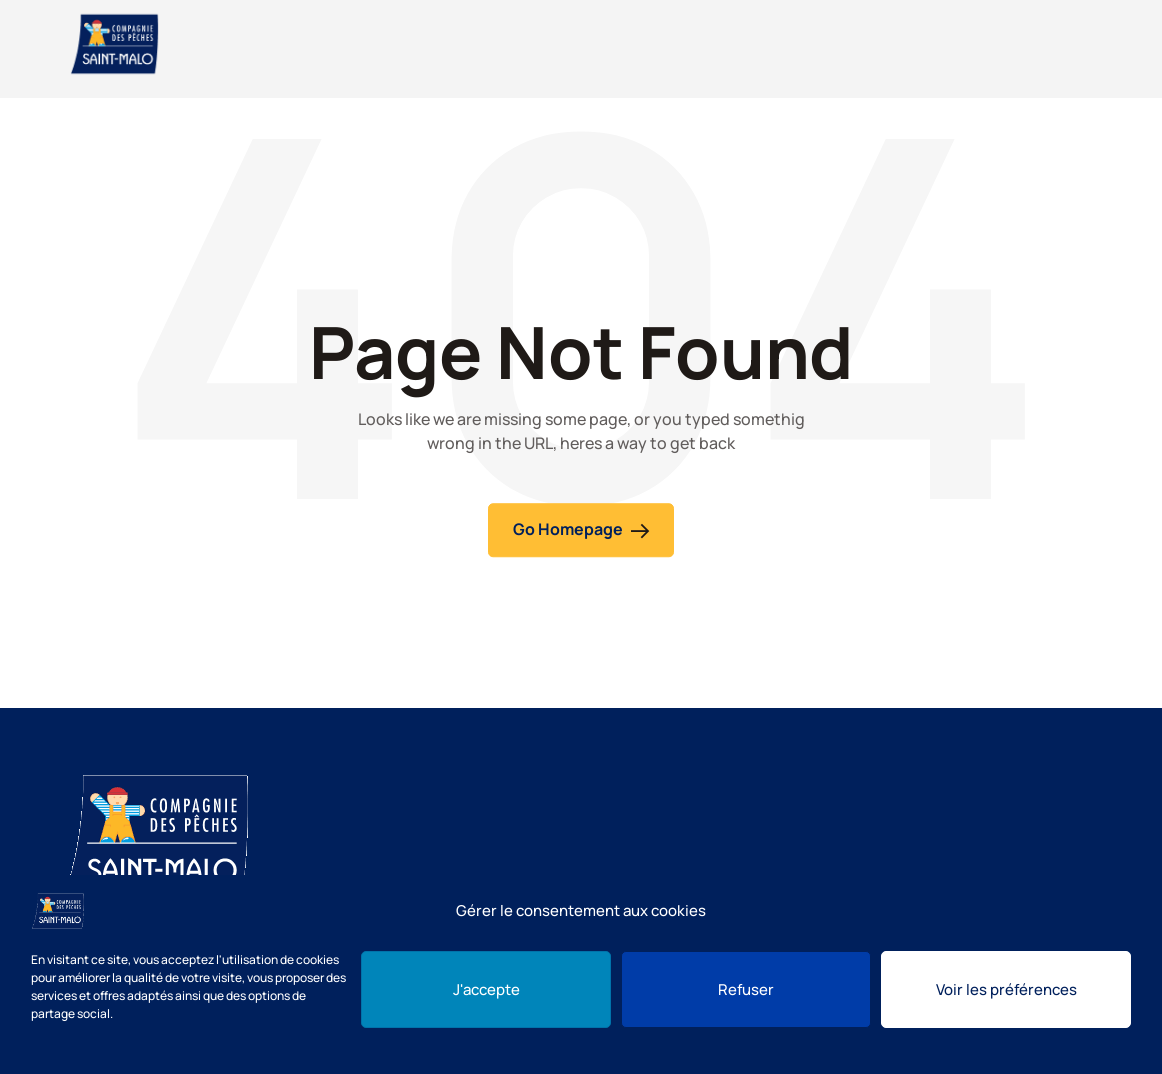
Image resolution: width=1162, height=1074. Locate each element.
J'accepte (486, 989)
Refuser (746, 989)
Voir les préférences (1006, 989)
